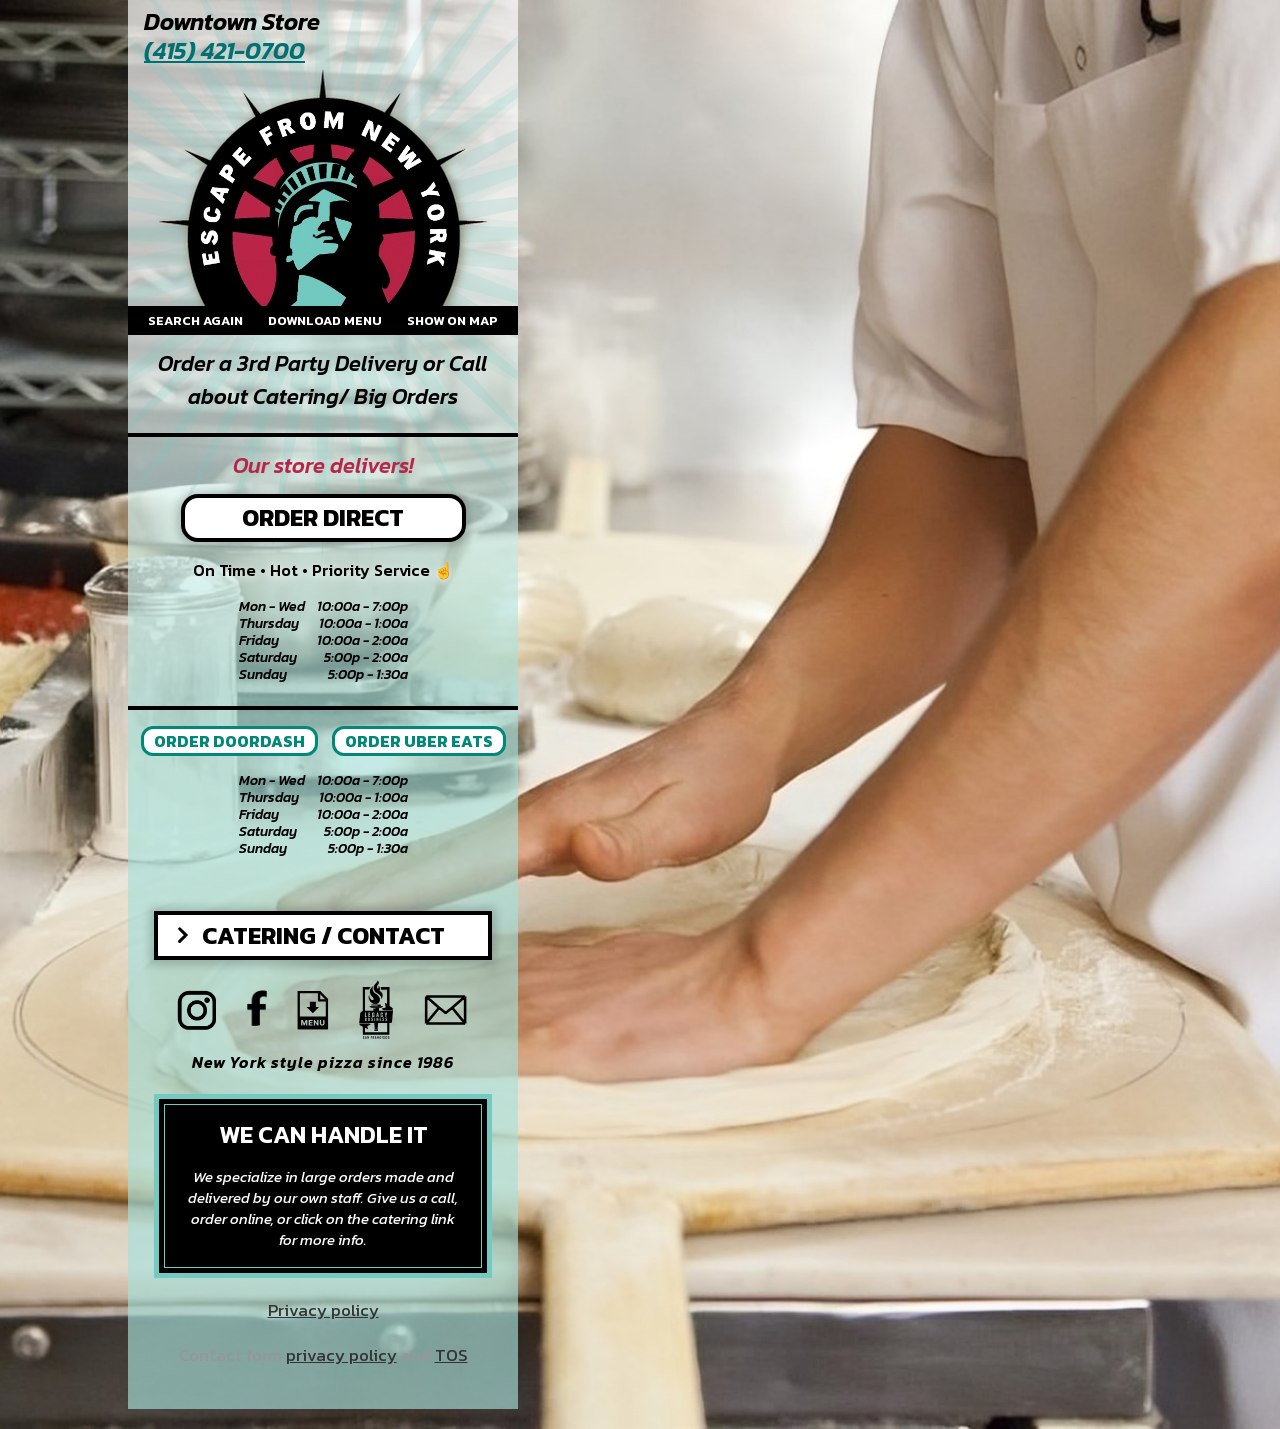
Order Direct (323, 517)
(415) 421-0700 (224, 51)
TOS (451, 1355)
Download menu (325, 320)
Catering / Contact (323, 935)
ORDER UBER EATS (419, 741)
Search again (195, 320)
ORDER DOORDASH (229, 741)
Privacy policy (323, 1310)
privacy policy (341, 1355)
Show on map (452, 320)
